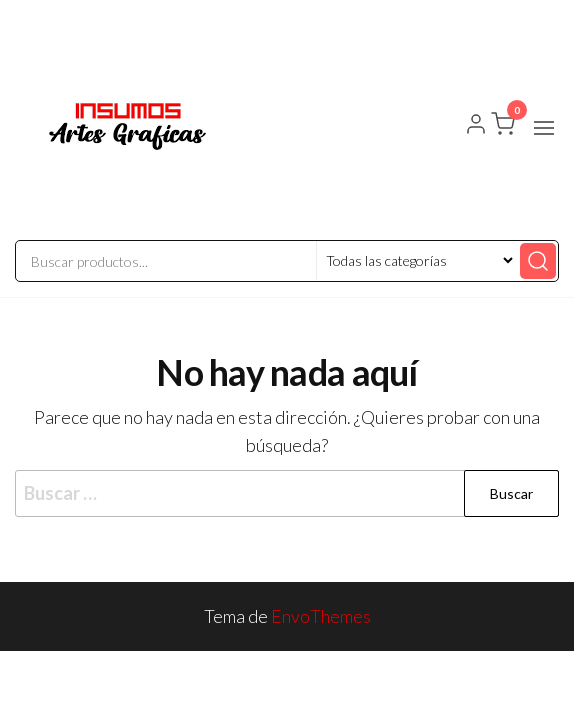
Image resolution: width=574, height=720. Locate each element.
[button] (544, 128)
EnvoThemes (321, 616)
